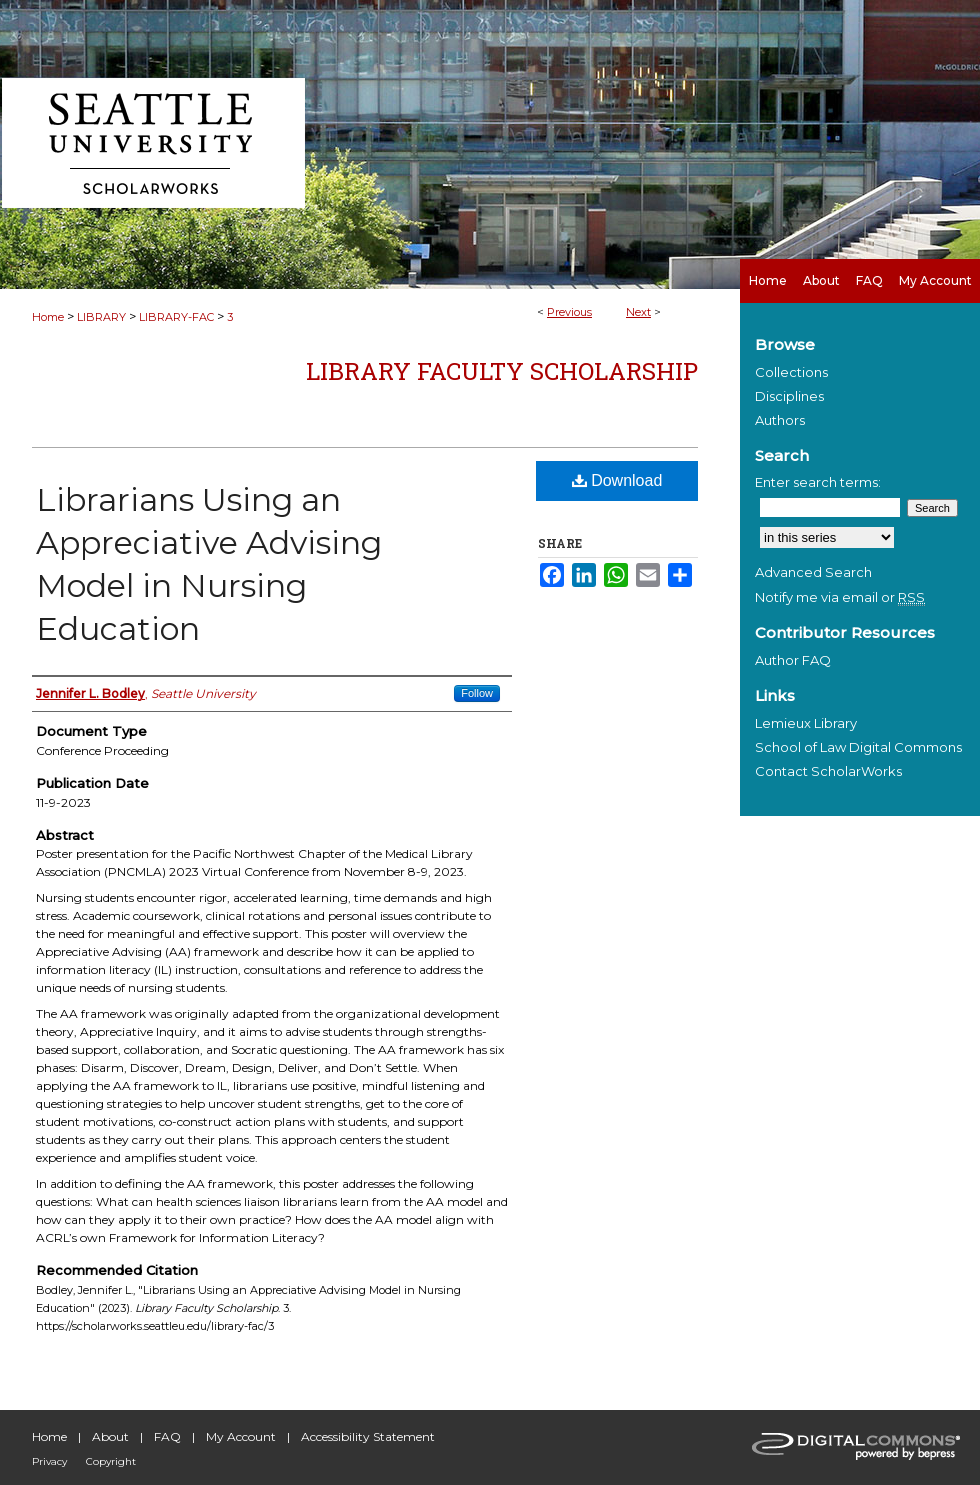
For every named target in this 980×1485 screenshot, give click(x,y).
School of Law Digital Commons (858, 747)
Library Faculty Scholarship (502, 371)
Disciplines (789, 396)
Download (617, 480)
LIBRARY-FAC (176, 317)
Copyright (111, 1461)
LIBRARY (101, 317)
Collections (791, 372)
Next (638, 312)
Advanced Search (813, 572)
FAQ (167, 1436)
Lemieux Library (806, 723)
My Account (241, 1436)
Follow (477, 693)
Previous (569, 312)
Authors (780, 420)
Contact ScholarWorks (828, 771)
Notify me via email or (840, 597)
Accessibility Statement (368, 1436)
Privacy (49, 1461)
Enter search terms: (818, 482)
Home (48, 317)
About (110, 1436)
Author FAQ (793, 660)
